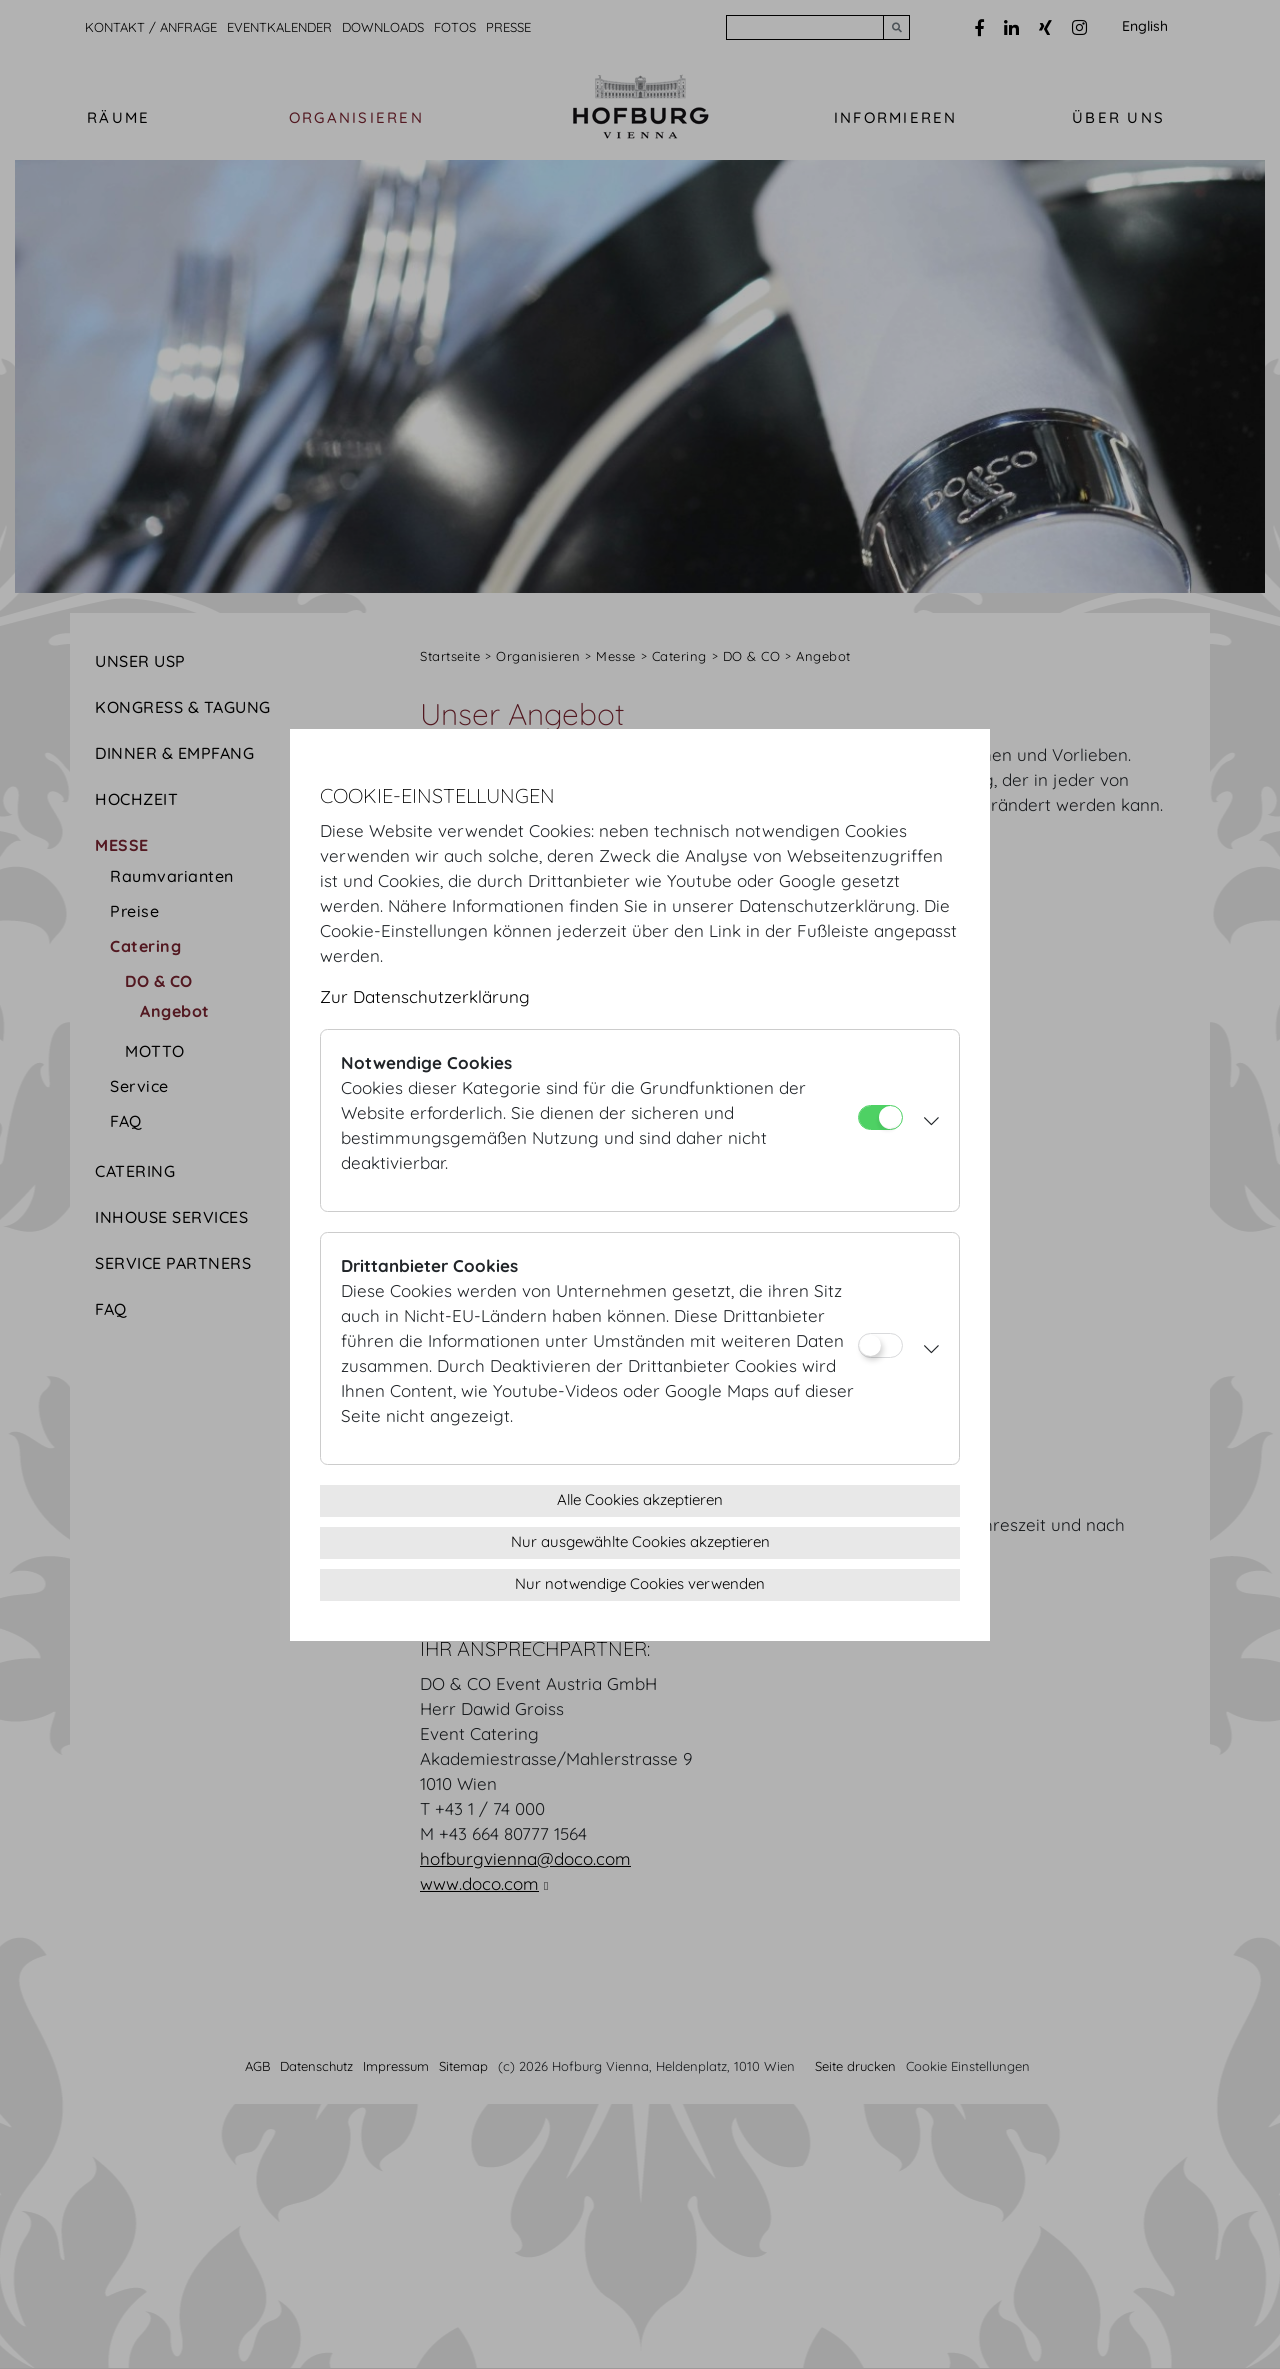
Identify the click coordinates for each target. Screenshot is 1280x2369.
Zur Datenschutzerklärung (425, 996)
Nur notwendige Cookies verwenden (640, 1583)
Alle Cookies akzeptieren (640, 1499)
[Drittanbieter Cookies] (880, 1345)
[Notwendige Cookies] (880, 1117)
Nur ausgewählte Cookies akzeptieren (640, 1541)
